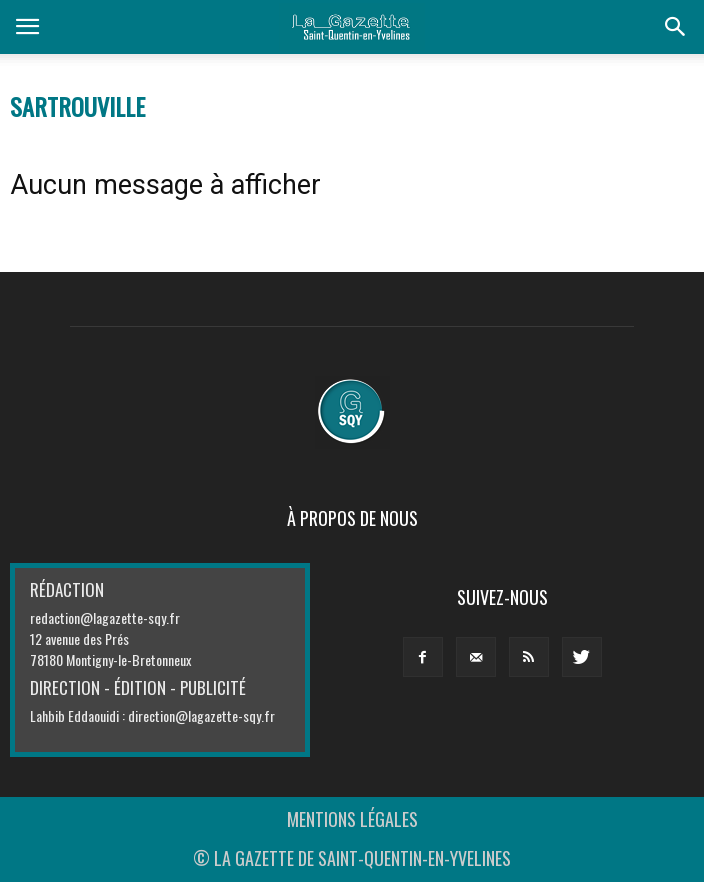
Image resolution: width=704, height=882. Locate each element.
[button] (676, 27)
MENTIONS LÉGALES (352, 819)
